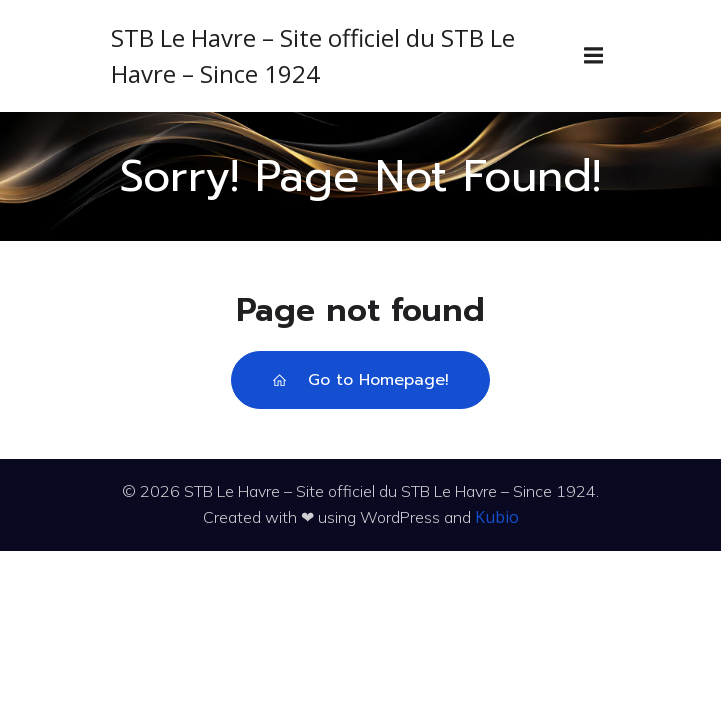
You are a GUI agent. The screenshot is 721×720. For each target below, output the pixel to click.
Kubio (497, 517)
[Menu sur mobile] (594, 56)
